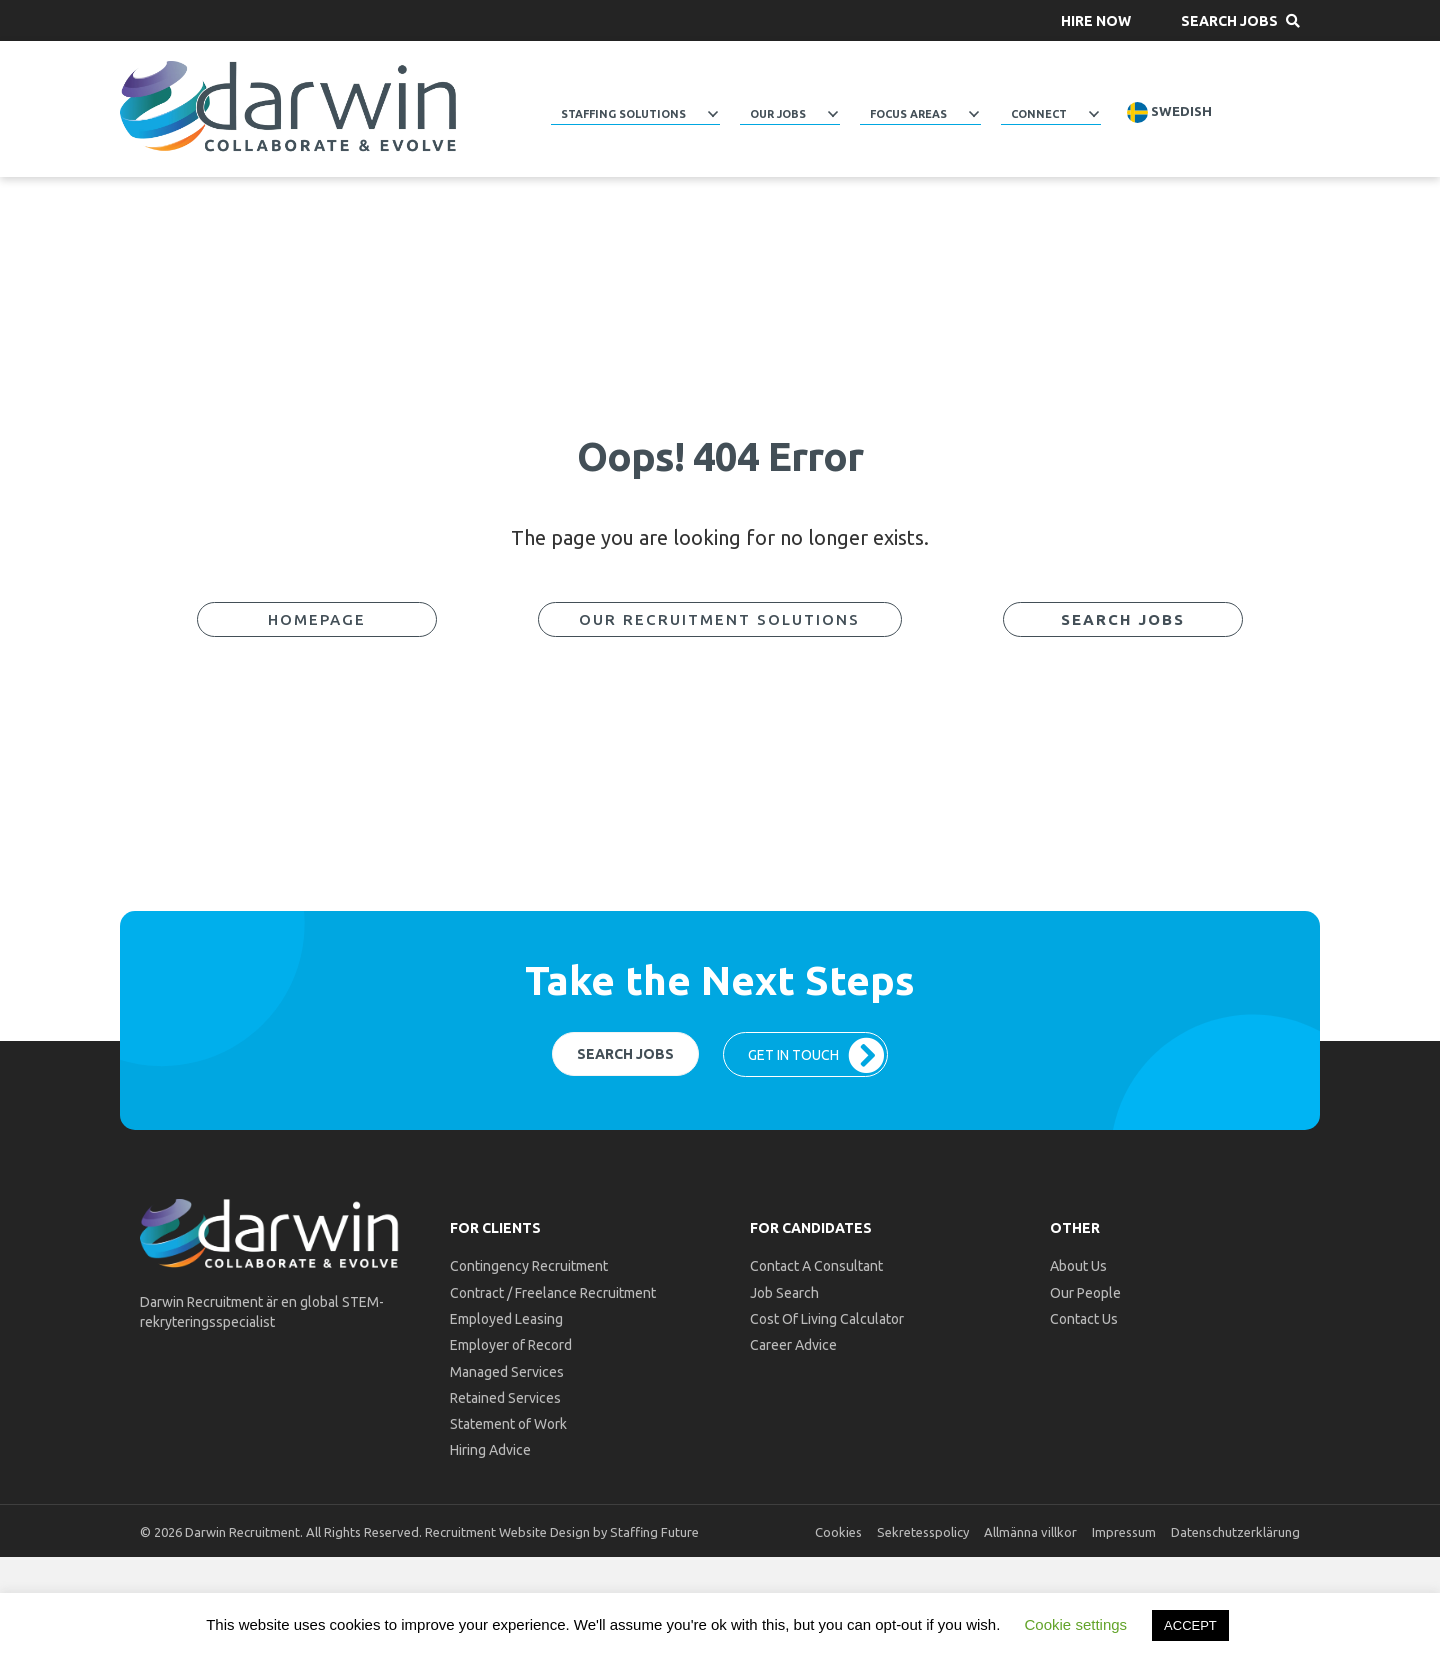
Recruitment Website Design (507, 1532)
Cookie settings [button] (1076, 1624)
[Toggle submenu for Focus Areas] (974, 114)
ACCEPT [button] (1190, 1625)
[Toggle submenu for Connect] (1094, 114)
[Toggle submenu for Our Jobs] (833, 114)
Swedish (1169, 112)
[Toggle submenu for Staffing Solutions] (713, 114)
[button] (1096, 20)
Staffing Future (654, 1532)
